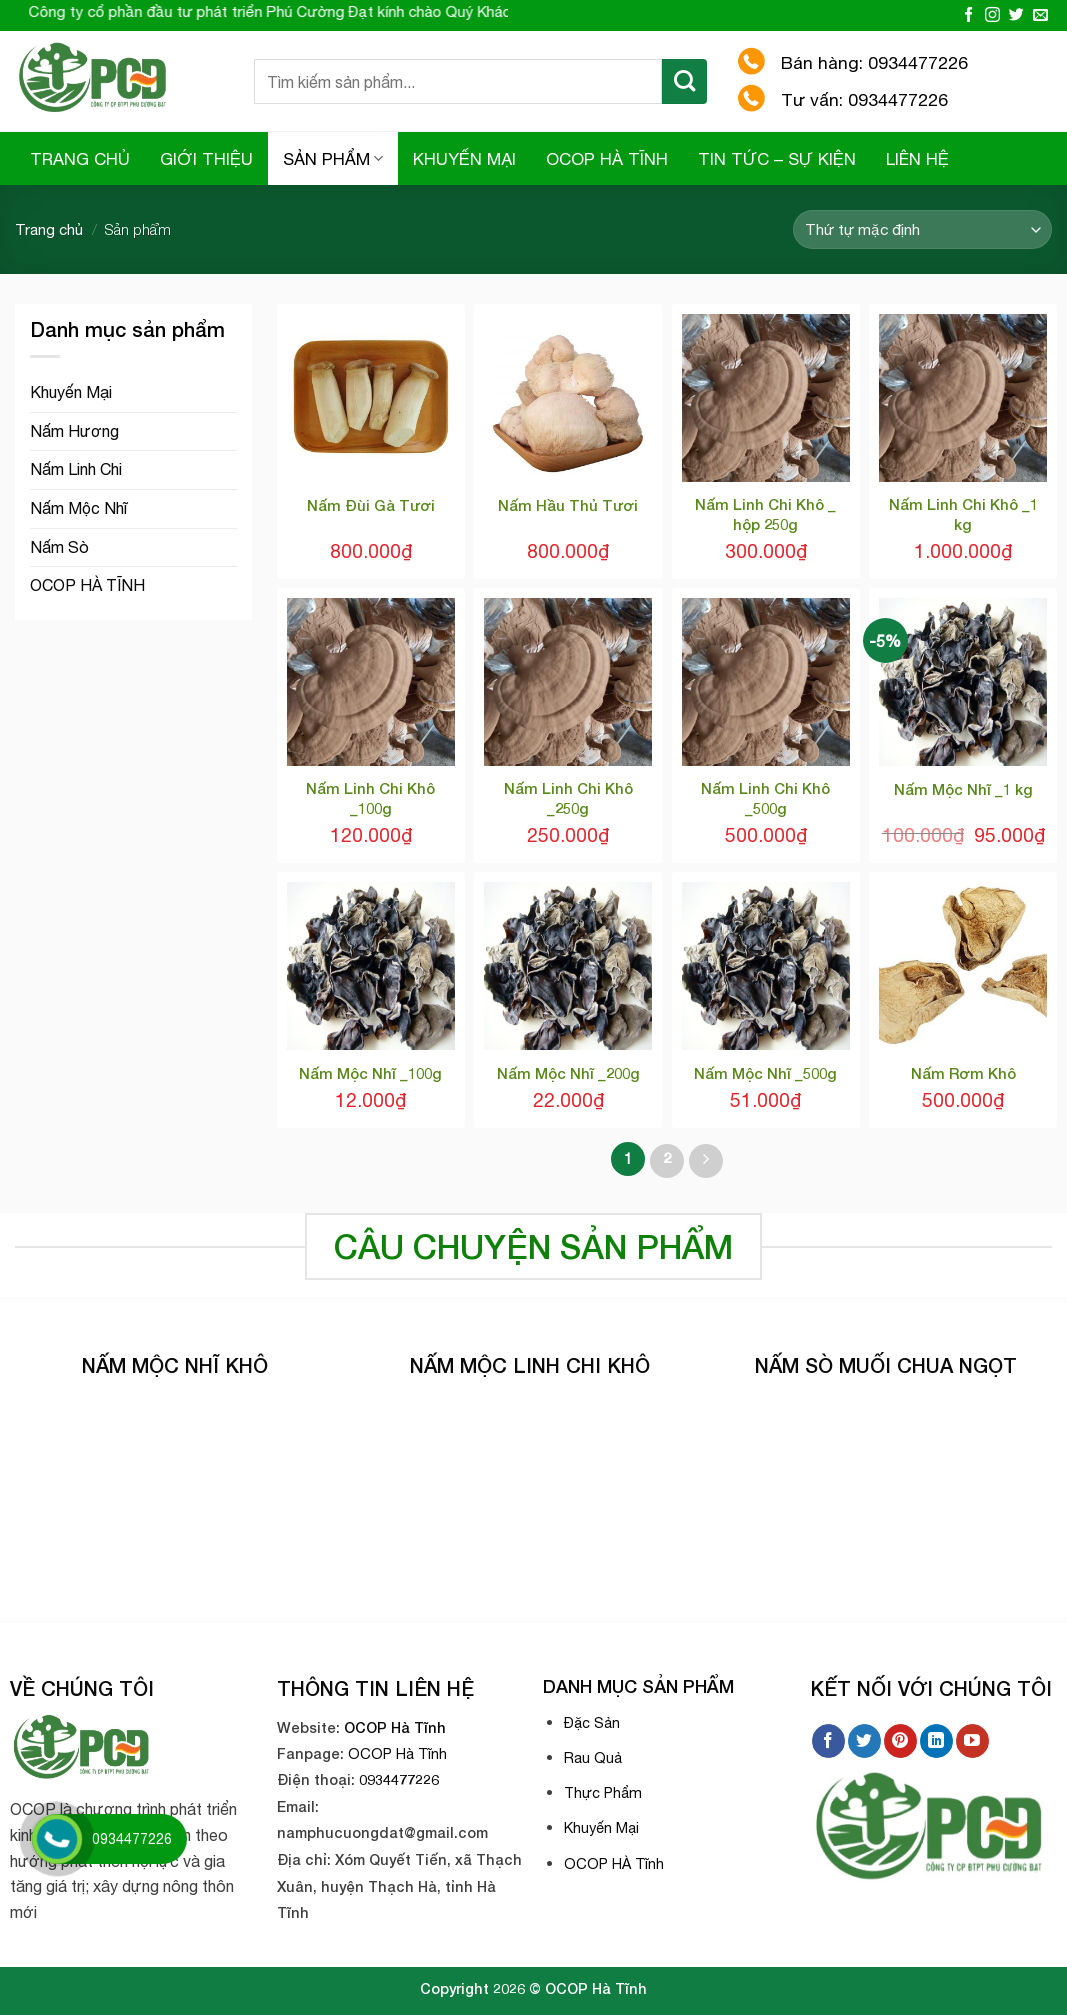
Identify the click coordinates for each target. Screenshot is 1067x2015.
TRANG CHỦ (80, 159)
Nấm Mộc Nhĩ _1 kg (963, 789)
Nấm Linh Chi (76, 469)
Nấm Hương (74, 431)
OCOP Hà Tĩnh (395, 1727)
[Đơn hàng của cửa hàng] (922, 229)
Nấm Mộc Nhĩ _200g (568, 1073)
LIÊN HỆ (917, 159)
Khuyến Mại (71, 392)
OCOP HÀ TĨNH (607, 159)
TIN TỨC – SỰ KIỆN (777, 159)
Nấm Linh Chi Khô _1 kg (963, 514)
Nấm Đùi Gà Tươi (371, 505)
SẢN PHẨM (333, 159)
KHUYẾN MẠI (464, 159)
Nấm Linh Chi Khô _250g (568, 798)
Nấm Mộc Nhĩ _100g (370, 1073)
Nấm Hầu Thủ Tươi (568, 505)
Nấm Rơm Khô (963, 1073)
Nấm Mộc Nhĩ (78, 508)
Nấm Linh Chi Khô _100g (370, 798)
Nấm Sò (59, 547)
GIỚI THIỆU (206, 159)
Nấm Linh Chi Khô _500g (765, 798)
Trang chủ (49, 229)
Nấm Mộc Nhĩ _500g (765, 1073)
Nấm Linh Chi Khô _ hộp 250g (765, 514)
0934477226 (399, 1779)
